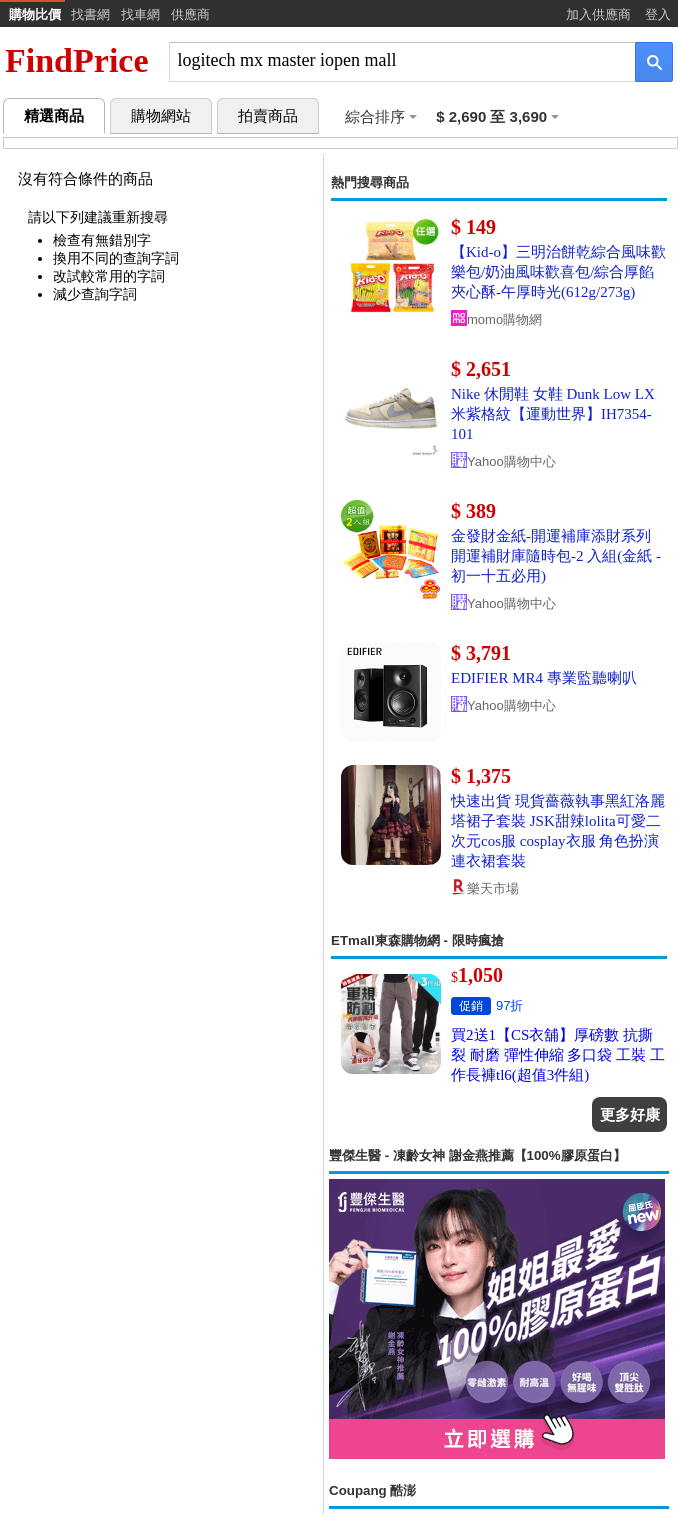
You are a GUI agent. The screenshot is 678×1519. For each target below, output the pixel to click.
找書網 (90, 14)
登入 (658, 14)
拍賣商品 (268, 116)
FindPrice (77, 60)
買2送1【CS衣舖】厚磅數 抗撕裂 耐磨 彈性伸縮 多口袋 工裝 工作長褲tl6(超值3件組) (558, 1055)
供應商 (190, 14)
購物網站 (161, 116)
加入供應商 (598, 14)
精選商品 (54, 116)
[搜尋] (388, 60)
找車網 (140, 14)
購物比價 (35, 14)
